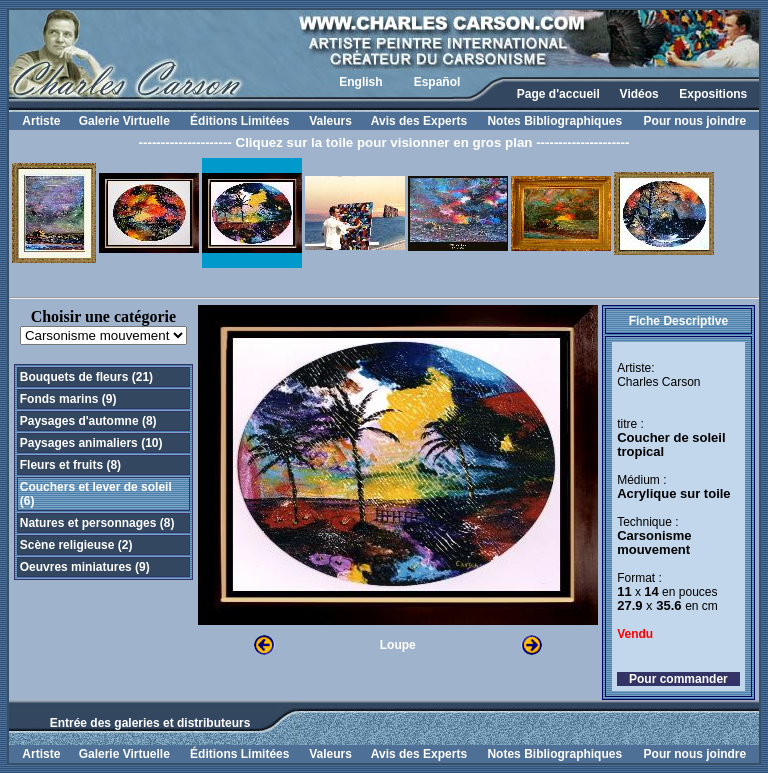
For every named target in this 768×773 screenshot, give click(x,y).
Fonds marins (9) (68, 399)
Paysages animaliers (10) (91, 443)
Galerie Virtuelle (124, 121)
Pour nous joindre (695, 121)
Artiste (41, 121)
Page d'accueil (558, 94)
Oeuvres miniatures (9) (85, 567)
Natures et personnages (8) (97, 523)
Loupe (398, 645)
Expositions (713, 94)
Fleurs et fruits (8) (70, 465)
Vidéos (639, 94)
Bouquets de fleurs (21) (86, 377)
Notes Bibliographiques (554, 121)
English (360, 82)
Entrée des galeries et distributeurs (150, 723)
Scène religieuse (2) (76, 545)
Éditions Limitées (239, 121)
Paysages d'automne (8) (88, 421)
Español (437, 82)
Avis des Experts (419, 121)
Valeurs (330, 121)
